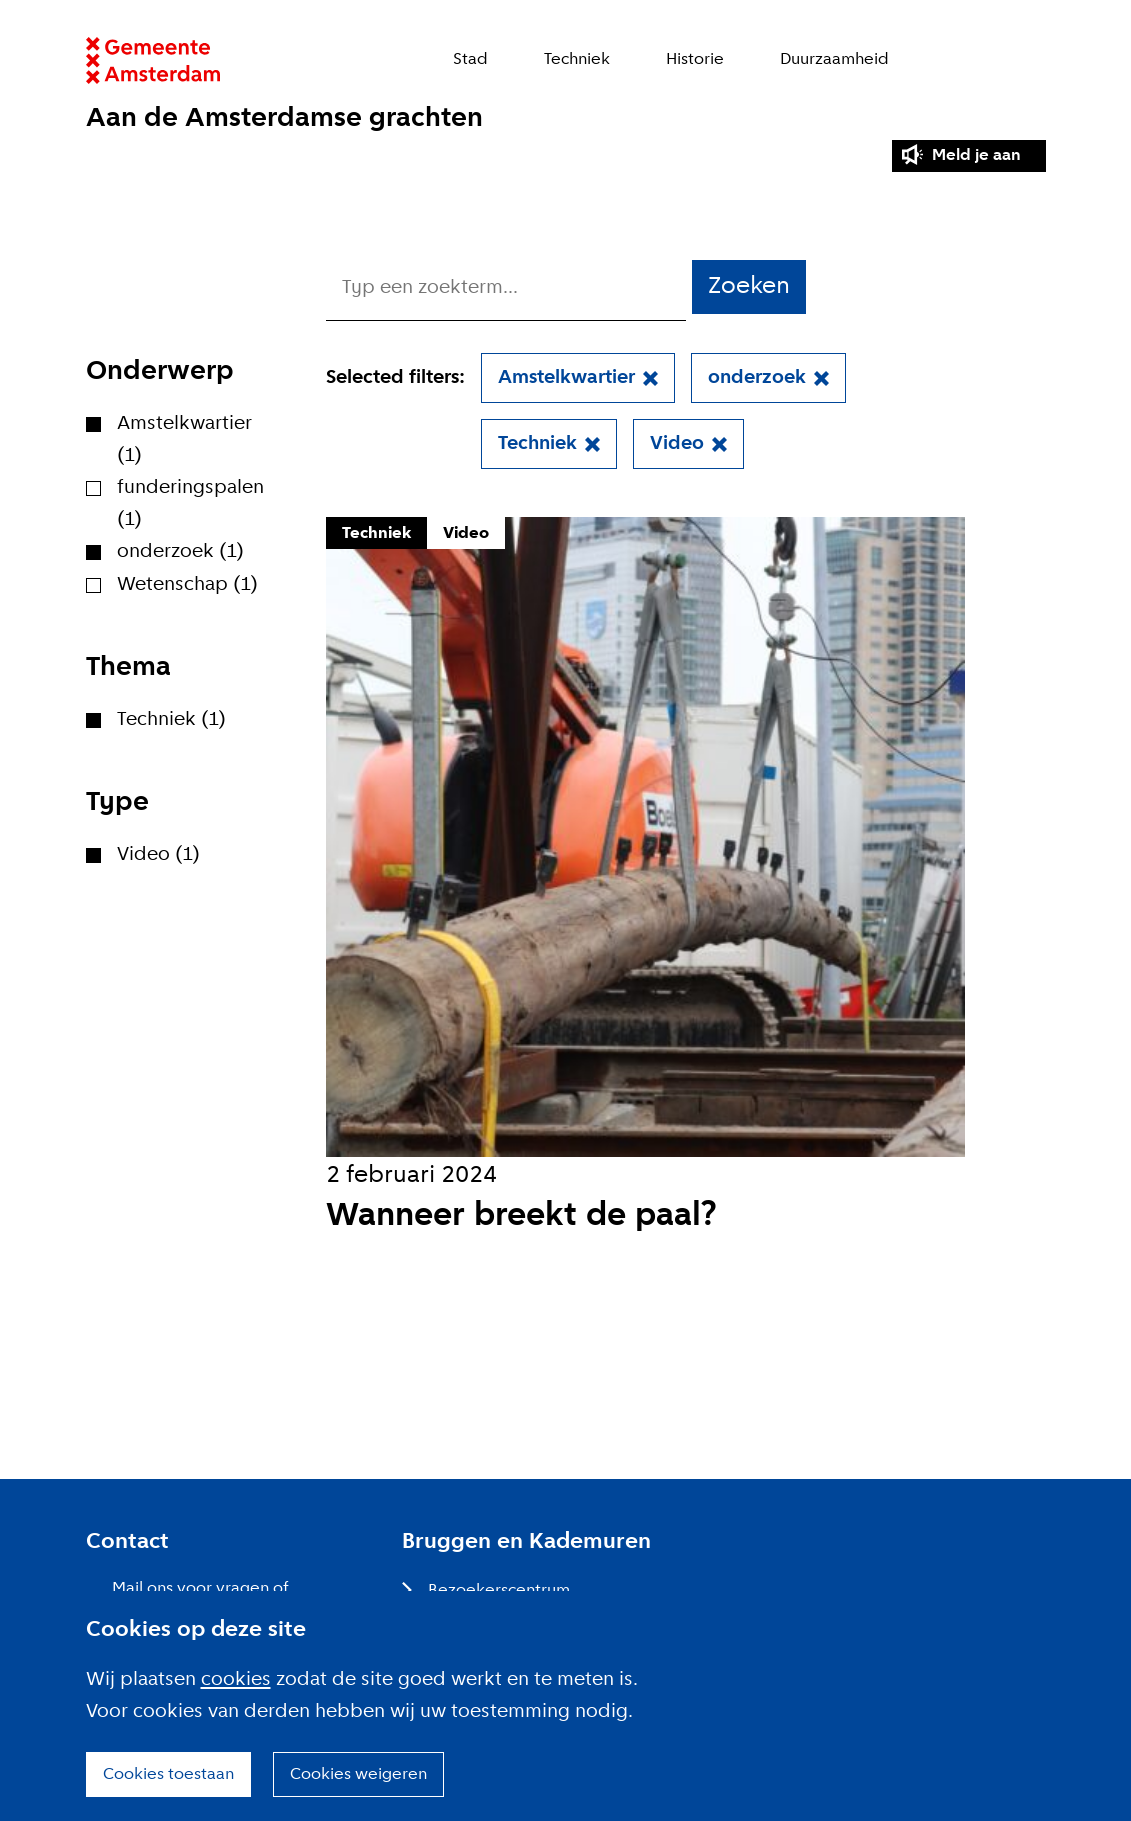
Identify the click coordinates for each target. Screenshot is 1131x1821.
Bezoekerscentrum (499, 1590)
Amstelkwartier (566, 378)
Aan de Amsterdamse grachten (284, 119)
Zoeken (1035, 60)
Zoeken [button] (749, 286)
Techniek (577, 59)
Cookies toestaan (168, 1774)
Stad (470, 59)
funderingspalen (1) (190, 504)
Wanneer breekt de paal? (521, 1216)
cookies (236, 1680)
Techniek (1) (171, 720)
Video (677, 444)
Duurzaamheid (834, 59)
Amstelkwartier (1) (184, 440)
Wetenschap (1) (187, 585)
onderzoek (757, 378)
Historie (695, 59)
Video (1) (158, 855)
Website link (153, 60)
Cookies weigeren (358, 1774)
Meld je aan (976, 155)
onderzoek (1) (180, 552)
